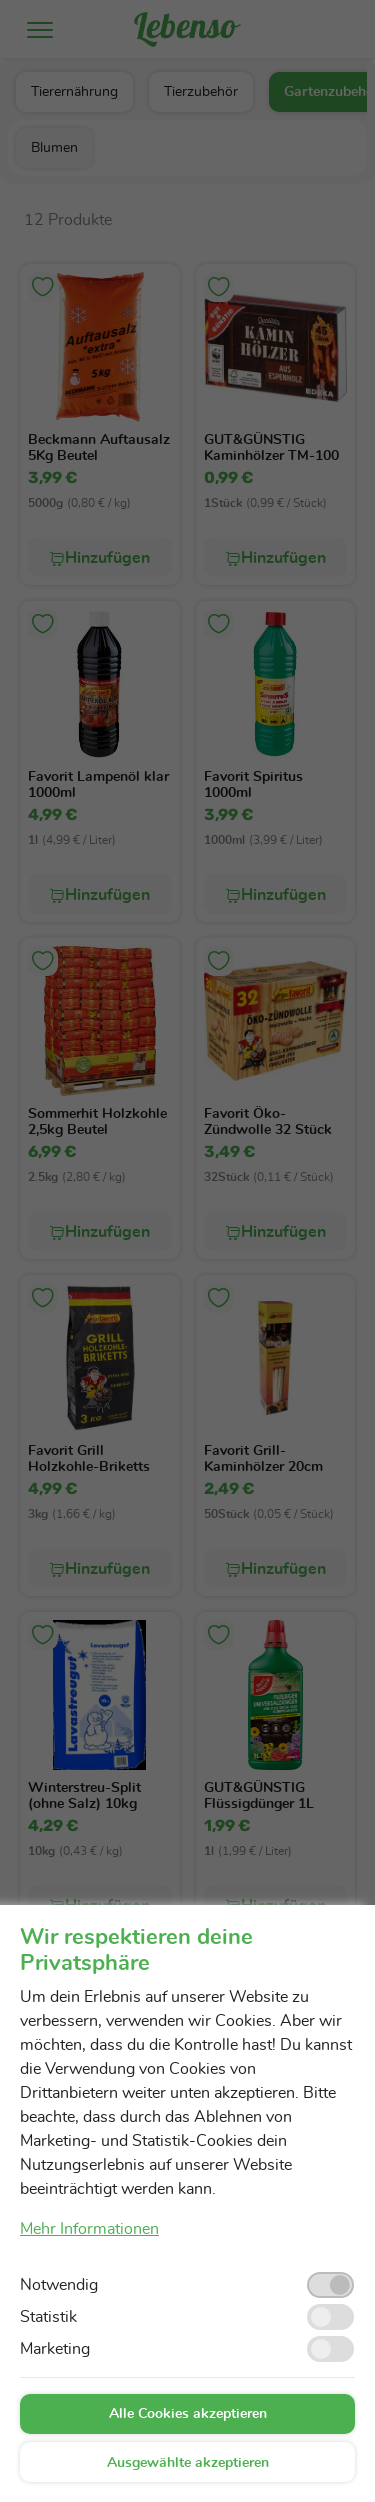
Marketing (55, 2349)
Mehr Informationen (89, 2229)
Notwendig (59, 2285)
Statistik (48, 2317)
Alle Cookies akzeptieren (188, 2414)
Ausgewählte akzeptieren (188, 2463)
